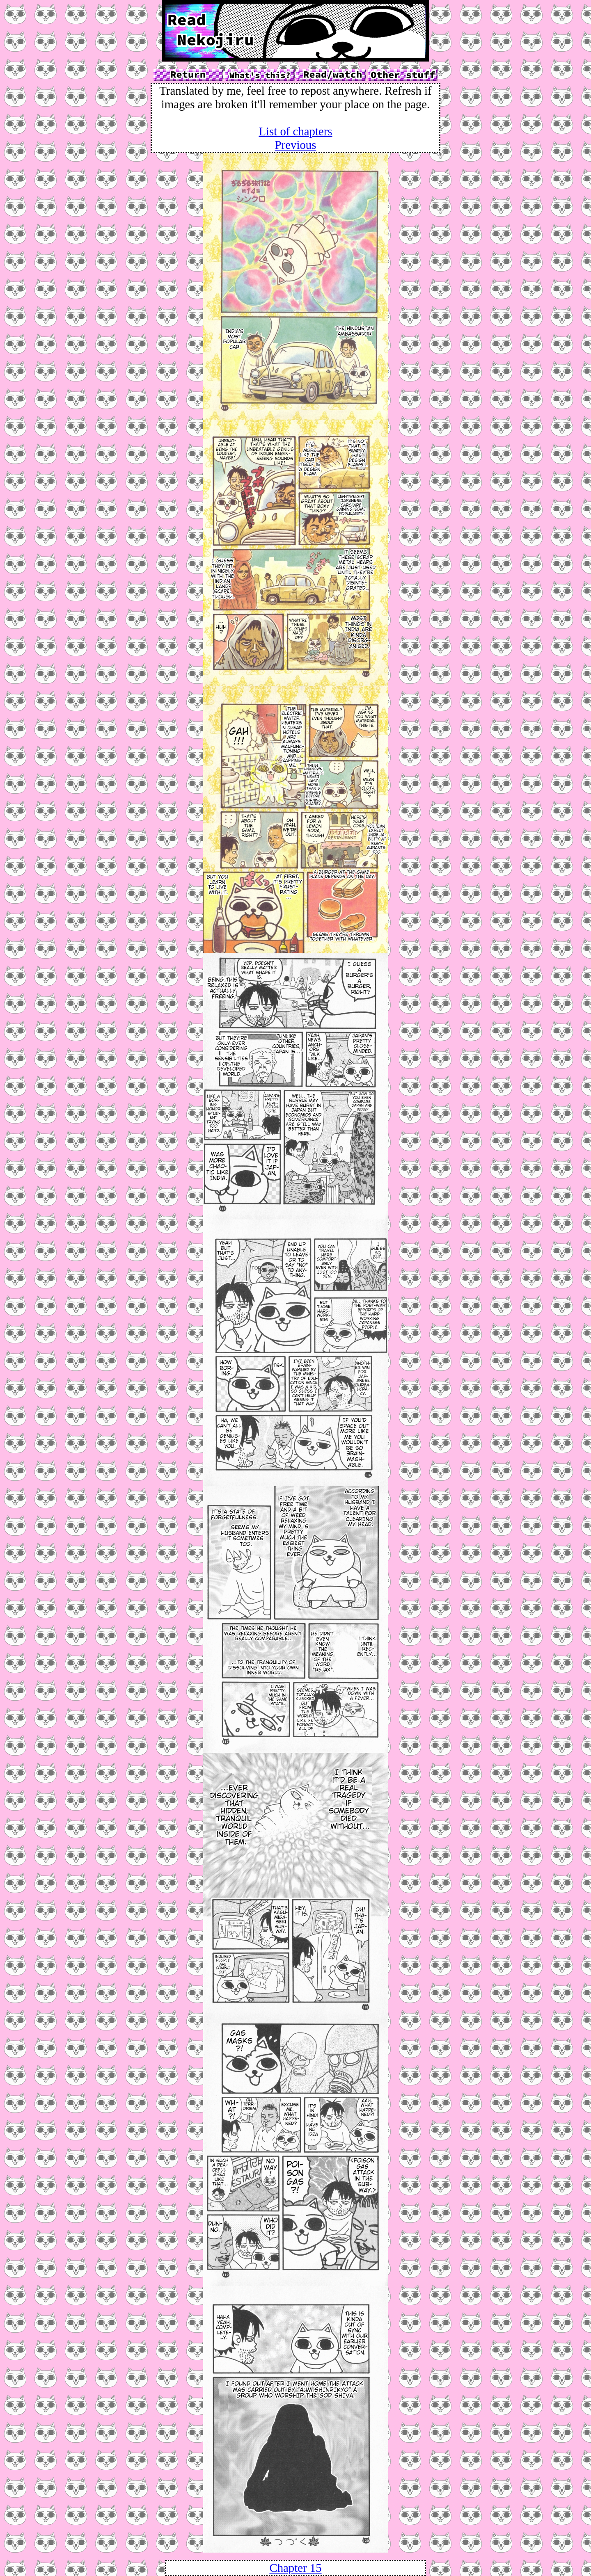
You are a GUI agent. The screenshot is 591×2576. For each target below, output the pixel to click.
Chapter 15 (295, 2567)
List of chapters (295, 131)
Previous (295, 144)
